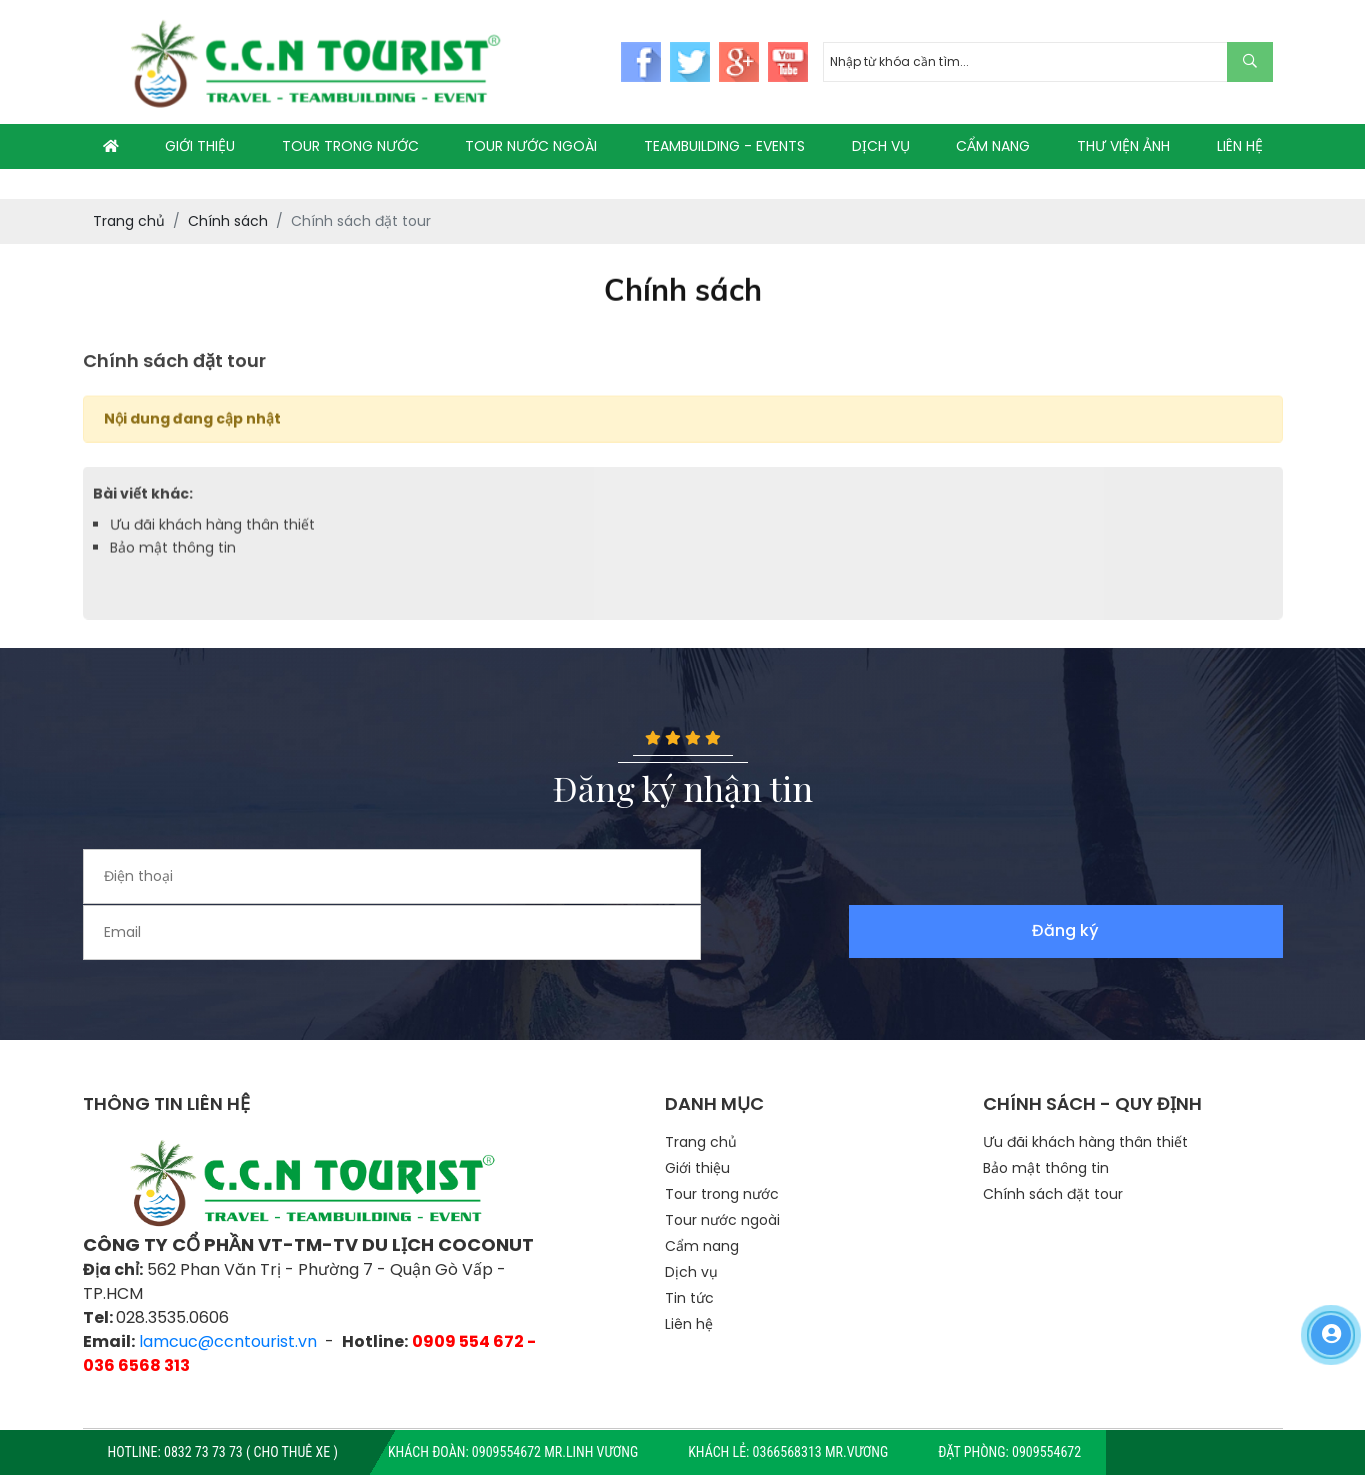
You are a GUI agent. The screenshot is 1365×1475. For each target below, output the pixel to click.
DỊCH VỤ (881, 146)
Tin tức (689, 1243)
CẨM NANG (993, 146)
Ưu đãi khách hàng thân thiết (212, 534)
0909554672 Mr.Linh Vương (555, 1452)
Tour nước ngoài (722, 1165)
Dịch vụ (691, 1217)
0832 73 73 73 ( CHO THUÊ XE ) (251, 1452)
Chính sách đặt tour (1053, 1139)
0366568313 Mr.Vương (821, 1452)
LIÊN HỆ (1240, 146)
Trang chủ (701, 1087)
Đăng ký (1217, 876)
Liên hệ (689, 1269)
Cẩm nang (702, 1191)
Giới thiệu (697, 1113)
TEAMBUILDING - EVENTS (724, 146)
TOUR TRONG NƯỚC (350, 146)
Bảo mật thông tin (173, 557)
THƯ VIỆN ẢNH (1123, 146)
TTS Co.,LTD (742, 1401)
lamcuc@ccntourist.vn (228, 1285)
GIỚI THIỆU (200, 146)
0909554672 (1046, 1452)
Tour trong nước (722, 1139)
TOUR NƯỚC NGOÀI (531, 146)
